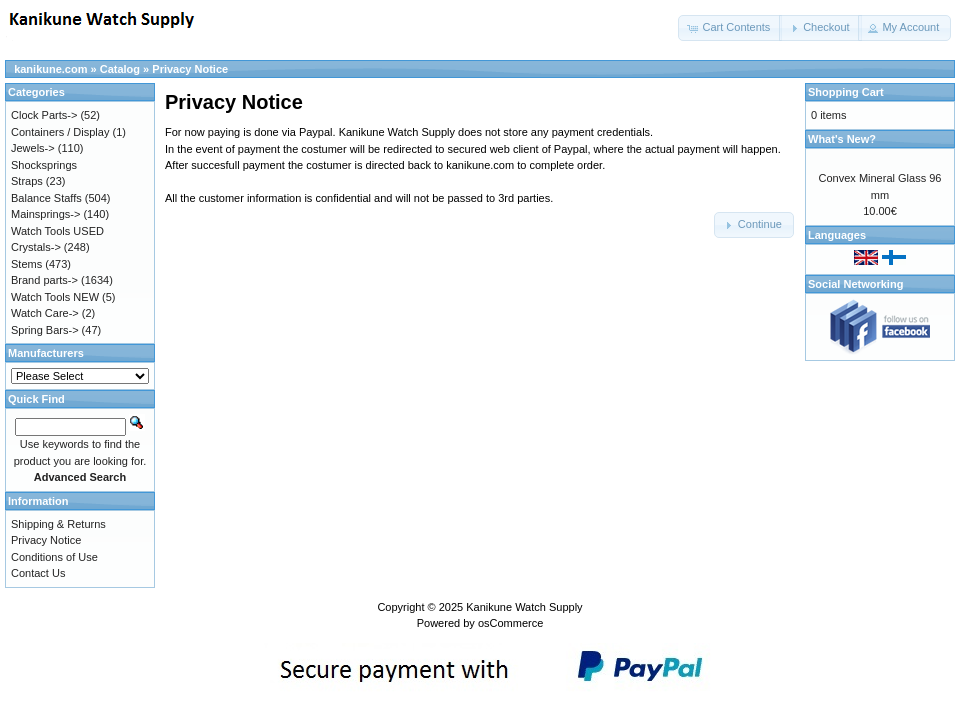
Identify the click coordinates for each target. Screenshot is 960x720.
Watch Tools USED (57, 231)
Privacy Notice (190, 69)
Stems (26, 264)
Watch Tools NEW (55, 297)
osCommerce (510, 623)
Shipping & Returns (58, 524)
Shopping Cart (846, 92)
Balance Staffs (46, 198)
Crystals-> (36, 247)
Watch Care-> (45, 313)
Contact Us (38, 573)
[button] (730, 28)
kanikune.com (50, 69)
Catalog (120, 69)
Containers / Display (60, 132)
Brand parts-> (44, 280)
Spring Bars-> (45, 330)
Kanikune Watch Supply (524, 607)
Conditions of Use (54, 557)
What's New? (842, 139)
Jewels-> (33, 148)
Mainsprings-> (45, 214)
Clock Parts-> (44, 115)
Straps (27, 181)
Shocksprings (44, 165)
